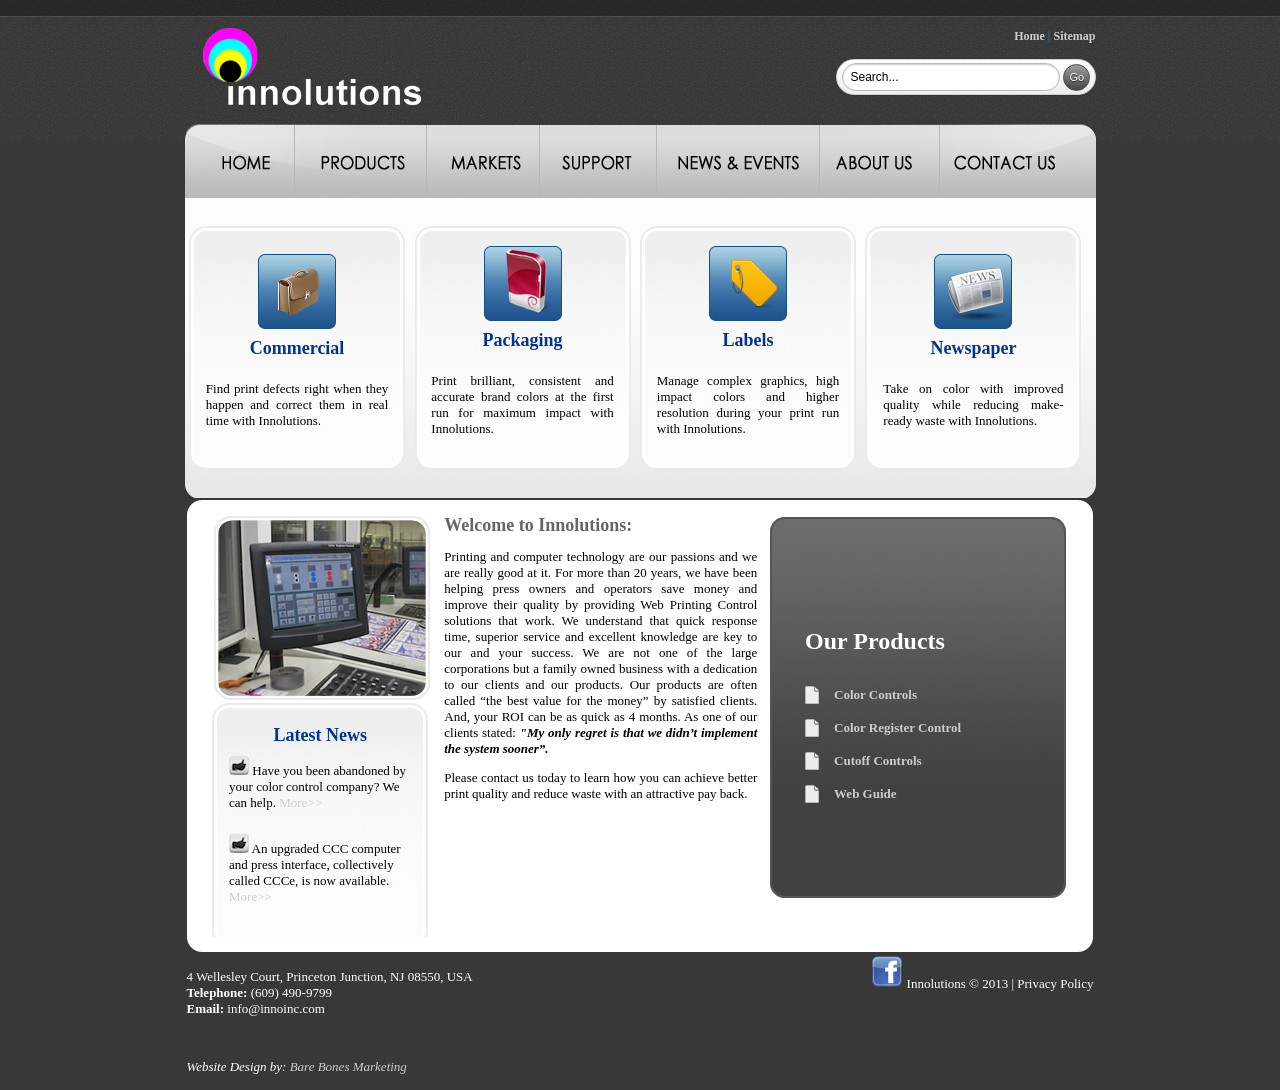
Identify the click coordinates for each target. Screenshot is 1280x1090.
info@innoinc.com (276, 1008)
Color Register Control (897, 727)
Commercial (297, 348)
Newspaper (973, 348)
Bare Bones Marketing (348, 1066)
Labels (747, 340)
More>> (300, 802)
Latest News (320, 735)
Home (1029, 36)
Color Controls (875, 694)
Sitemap (1075, 36)
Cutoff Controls (878, 760)
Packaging (523, 340)
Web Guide (865, 793)
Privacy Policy (1055, 983)
